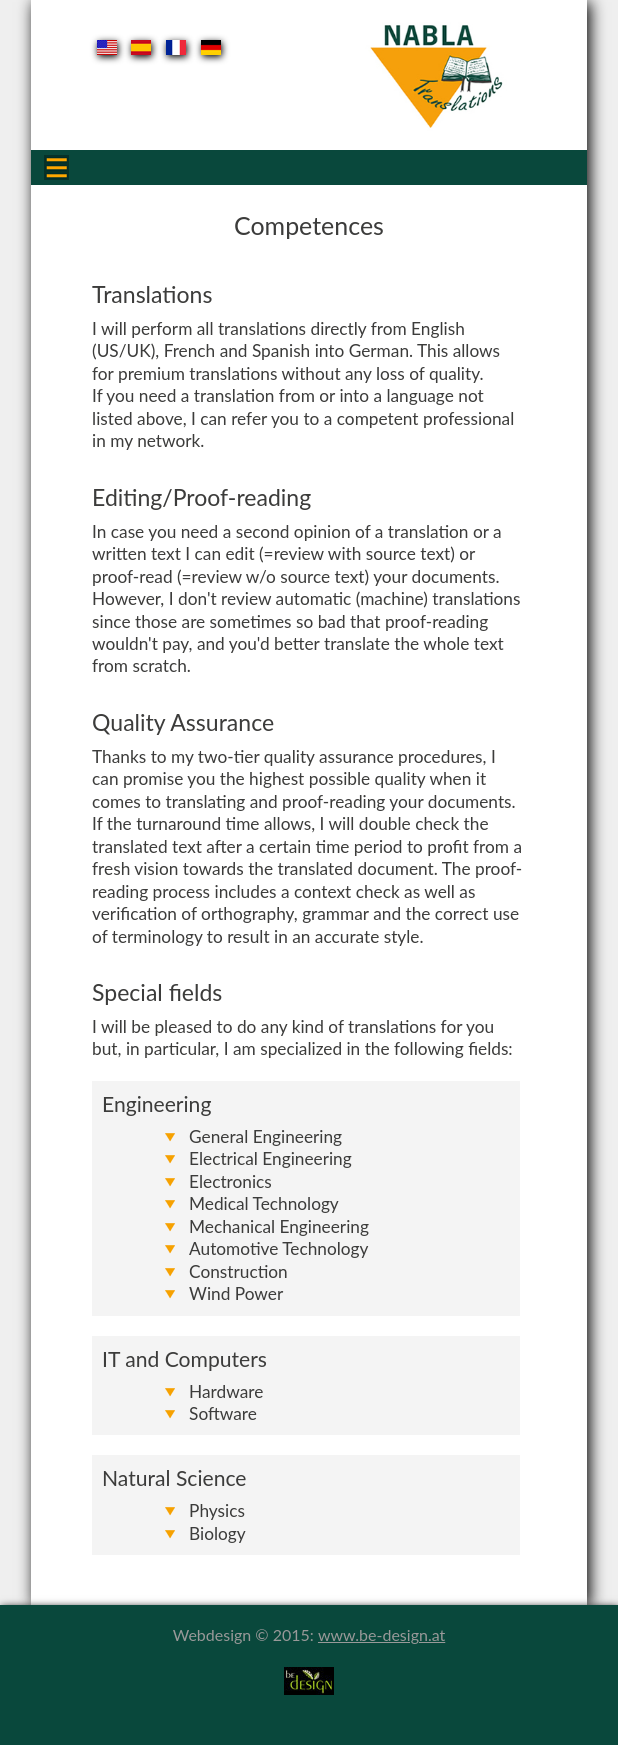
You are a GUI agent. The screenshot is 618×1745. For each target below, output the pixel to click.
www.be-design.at (381, 1634)
